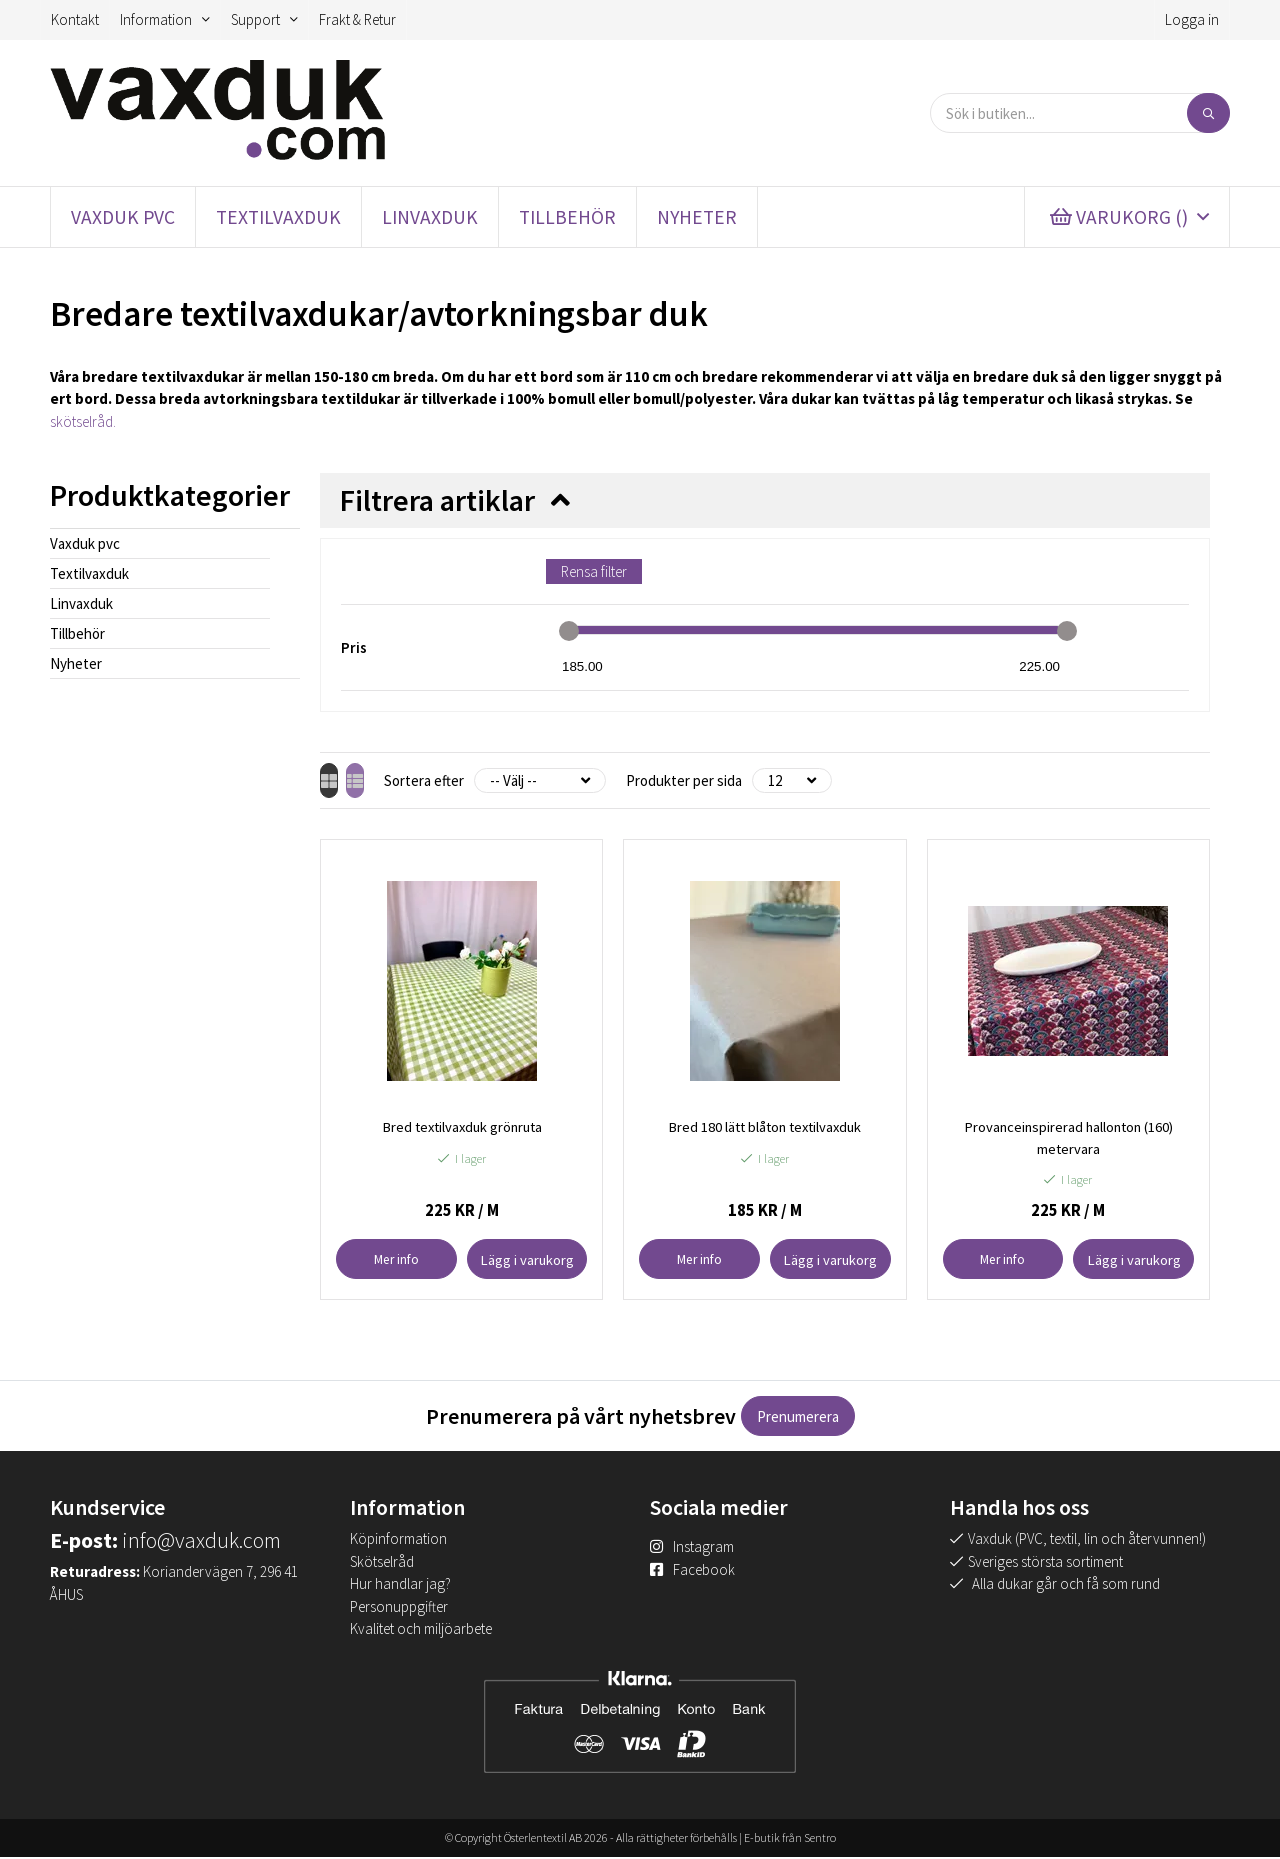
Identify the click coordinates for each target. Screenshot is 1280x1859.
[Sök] (1208, 113)
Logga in (1192, 19)
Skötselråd (382, 1562)
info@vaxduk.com (201, 1542)
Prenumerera (798, 1418)
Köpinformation (398, 1540)
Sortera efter (460, 780)
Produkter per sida (720, 780)
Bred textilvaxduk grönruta (461, 1127)
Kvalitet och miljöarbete (421, 1630)
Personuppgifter (399, 1607)
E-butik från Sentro (790, 1839)
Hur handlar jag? (400, 1585)
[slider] (569, 631)
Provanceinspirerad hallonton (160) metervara (1068, 1139)
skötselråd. (83, 421)
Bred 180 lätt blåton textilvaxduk (764, 1127)
